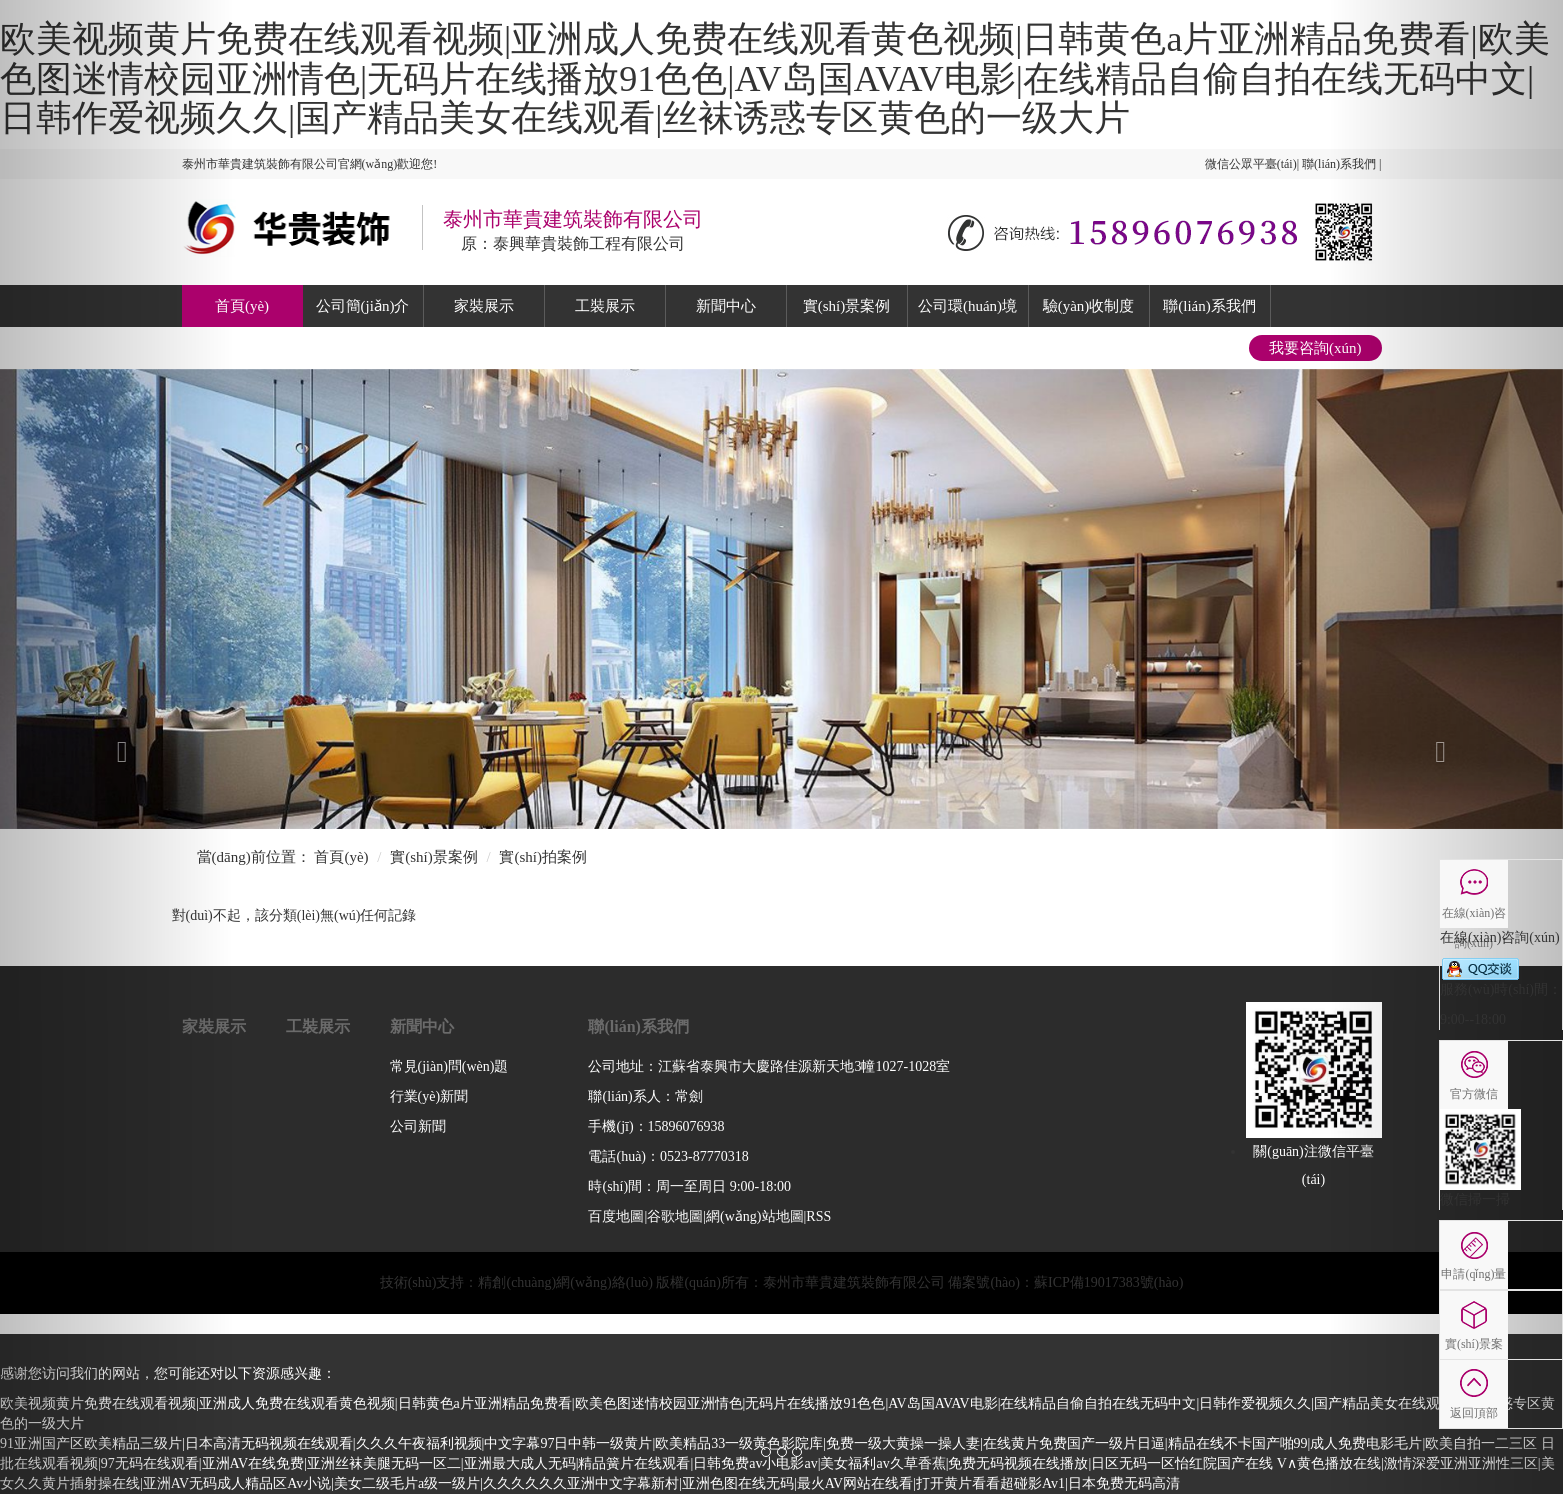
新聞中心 (726, 306)
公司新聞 (418, 1126)
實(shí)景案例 (847, 306)
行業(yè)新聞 (429, 1096)
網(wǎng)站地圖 (754, 1216)
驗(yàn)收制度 (1089, 306)
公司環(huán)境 (967, 306)
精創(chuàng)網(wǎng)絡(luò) (565, 1282)
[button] (117, 747)
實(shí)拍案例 (543, 857)
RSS (818, 1216)
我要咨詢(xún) (1315, 348)
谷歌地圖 (675, 1216)
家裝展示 (484, 306)
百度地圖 (616, 1216)
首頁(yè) (242, 306)
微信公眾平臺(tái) (1251, 164)
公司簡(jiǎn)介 (363, 306)
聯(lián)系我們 (1209, 306)
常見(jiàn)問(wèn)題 (449, 1066)
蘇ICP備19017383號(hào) (1108, 1282)
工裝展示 (605, 306)
